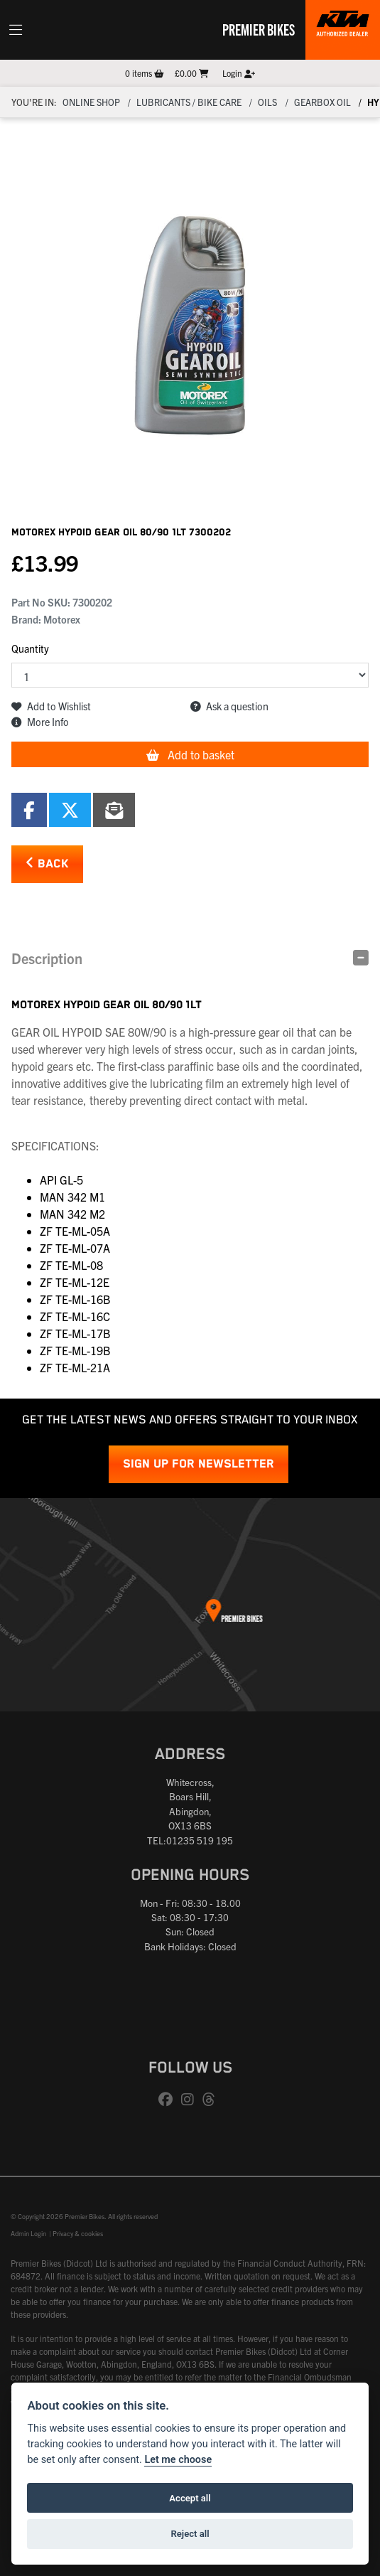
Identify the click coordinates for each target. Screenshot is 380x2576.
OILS (267, 102)
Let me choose (178, 2460)
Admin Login (28, 2233)
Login (238, 73)
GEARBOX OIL (322, 102)
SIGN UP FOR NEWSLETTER (198, 1464)
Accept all (189, 2498)
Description (46, 958)
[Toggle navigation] (15, 30)
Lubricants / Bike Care (188, 102)
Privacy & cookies (78, 2233)
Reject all (189, 2533)
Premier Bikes (258, 29)
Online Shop (91, 102)
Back (47, 863)
